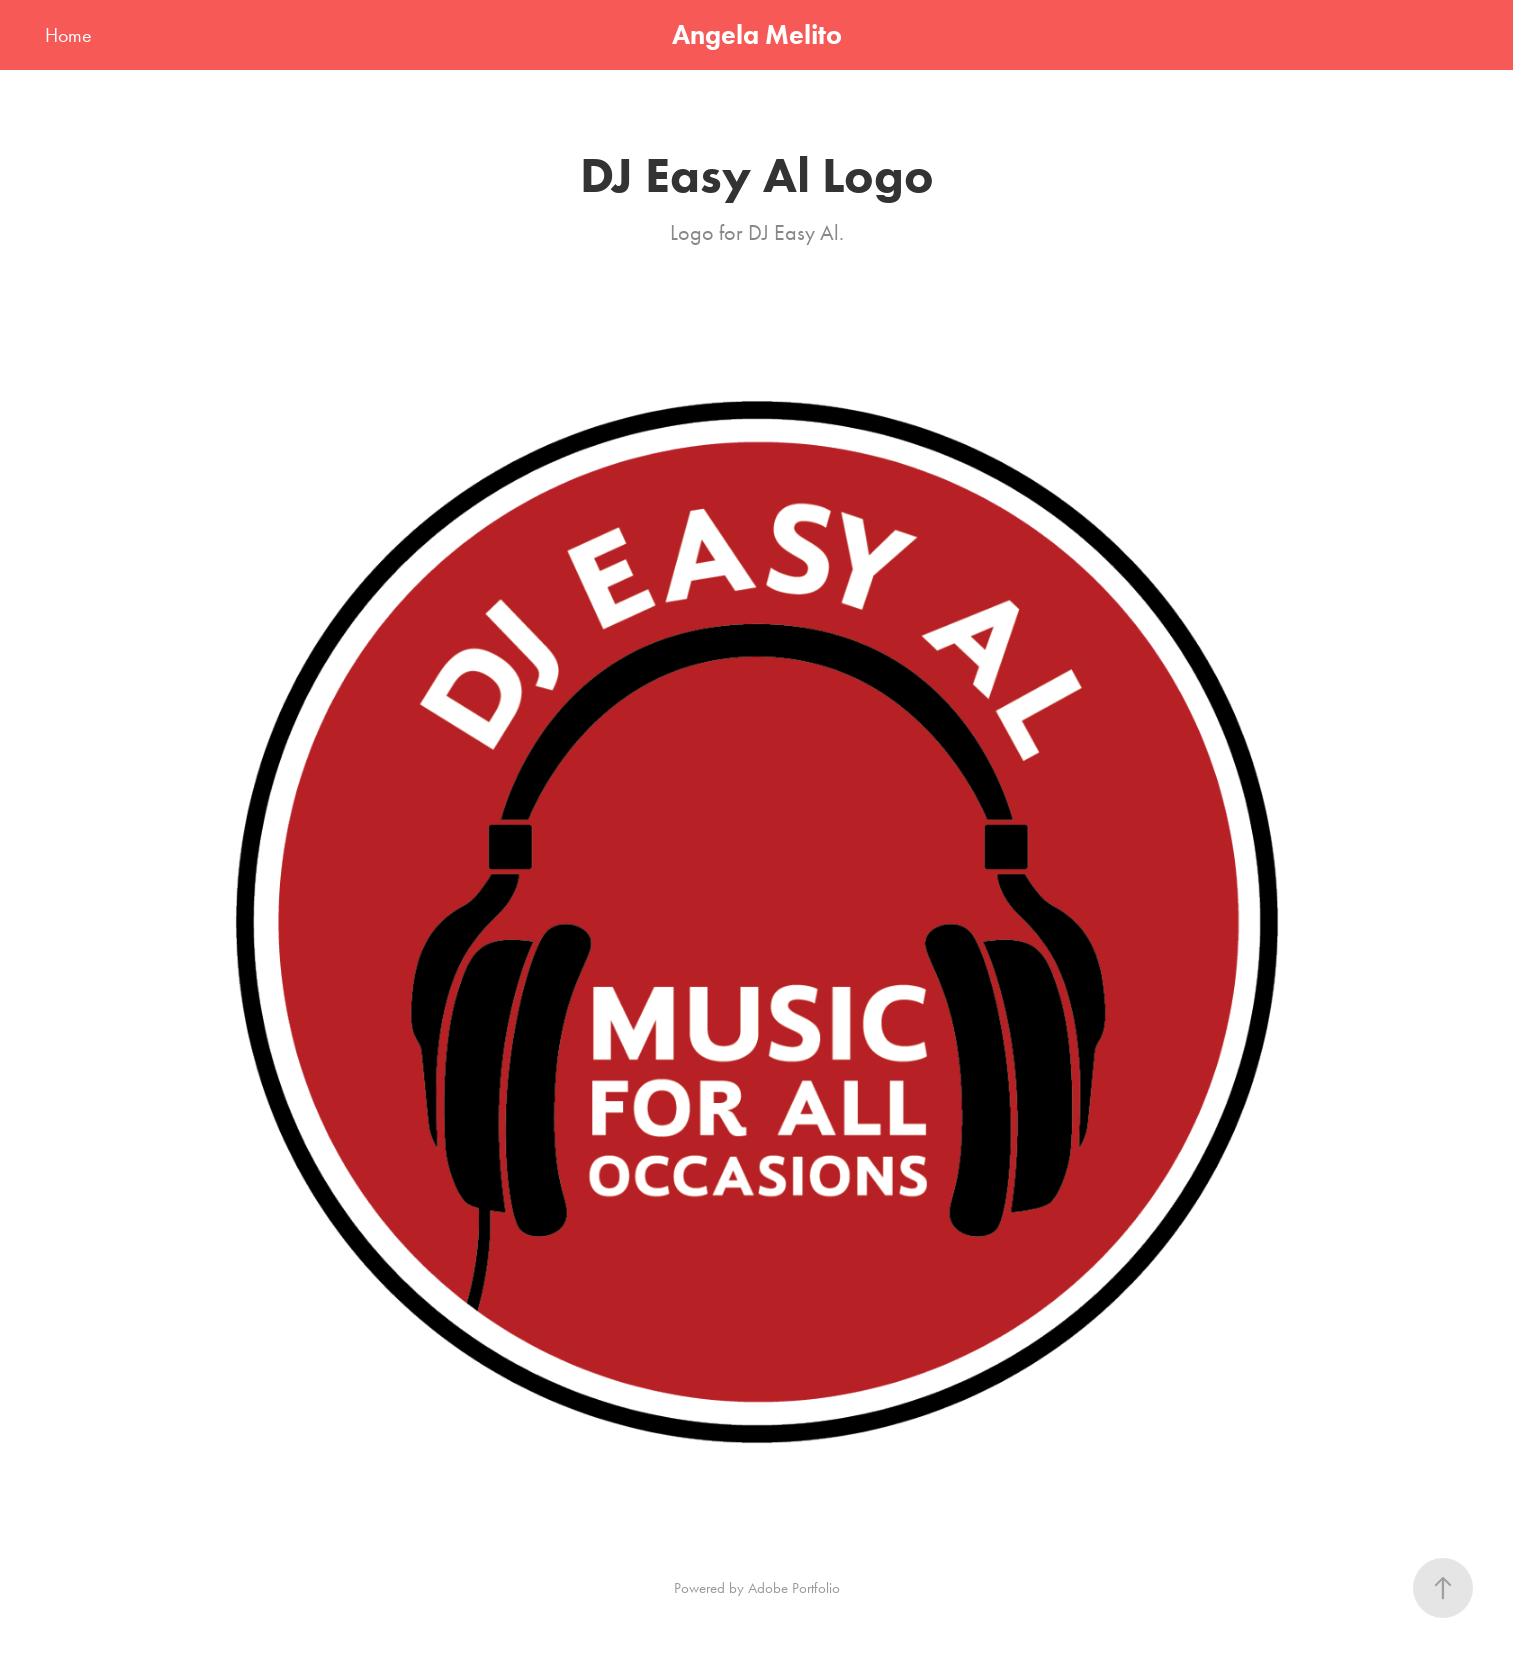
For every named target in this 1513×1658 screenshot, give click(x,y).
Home (68, 35)
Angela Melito (757, 34)
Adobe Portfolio (794, 1588)
